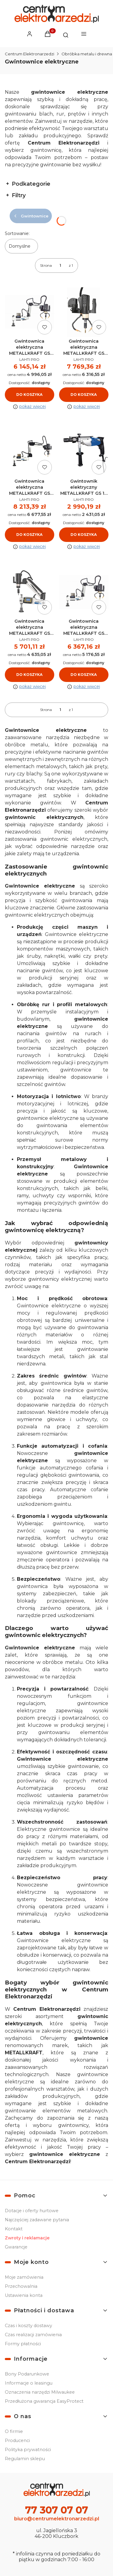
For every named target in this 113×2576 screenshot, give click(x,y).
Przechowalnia (21, 2286)
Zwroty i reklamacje (27, 2238)
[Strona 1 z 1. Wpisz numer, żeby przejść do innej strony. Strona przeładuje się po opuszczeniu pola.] (60, 265)
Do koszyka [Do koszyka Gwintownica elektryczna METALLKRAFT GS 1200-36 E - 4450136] (29, 394)
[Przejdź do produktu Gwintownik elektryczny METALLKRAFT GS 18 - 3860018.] (83, 452)
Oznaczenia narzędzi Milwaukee (40, 2392)
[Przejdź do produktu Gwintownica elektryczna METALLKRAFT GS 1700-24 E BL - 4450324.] (83, 312)
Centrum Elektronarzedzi (29, 53)
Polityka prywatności (28, 2449)
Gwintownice (31, 216)
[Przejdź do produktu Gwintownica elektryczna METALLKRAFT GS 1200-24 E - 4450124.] (29, 592)
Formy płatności (23, 2343)
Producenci (17, 2440)
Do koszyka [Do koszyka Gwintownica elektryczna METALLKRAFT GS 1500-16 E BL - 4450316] (84, 674)
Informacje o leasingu (28, 2383)
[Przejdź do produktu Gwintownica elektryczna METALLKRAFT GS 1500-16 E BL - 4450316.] (83, 592)
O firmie (14, 2431)
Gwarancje (16, 2247)
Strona (46, 265)
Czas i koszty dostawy (28, 2325)
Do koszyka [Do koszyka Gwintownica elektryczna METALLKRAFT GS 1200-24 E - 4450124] (29, 674)
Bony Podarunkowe (27, 2374)
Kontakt (14, 2229)
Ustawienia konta (23, 2295)
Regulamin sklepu (25, 2458)
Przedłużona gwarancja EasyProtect (44, 2401)
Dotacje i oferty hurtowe (31, 2210)
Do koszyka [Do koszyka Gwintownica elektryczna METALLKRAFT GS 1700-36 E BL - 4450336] (29, 534)
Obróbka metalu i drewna (86, 53)
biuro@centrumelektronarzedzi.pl (56, 2519)
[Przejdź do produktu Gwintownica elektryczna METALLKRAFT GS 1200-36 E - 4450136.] (29, 312)
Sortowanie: (17, 233)
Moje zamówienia (24, 2277)
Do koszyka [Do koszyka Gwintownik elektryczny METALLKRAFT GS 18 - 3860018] (84, 534)
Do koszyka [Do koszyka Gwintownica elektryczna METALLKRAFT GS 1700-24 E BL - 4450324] (84, 394)
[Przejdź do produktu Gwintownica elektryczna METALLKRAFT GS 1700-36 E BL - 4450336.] (29, 452)
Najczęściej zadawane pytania (37, 2219)
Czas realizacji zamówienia (33, 2334)
